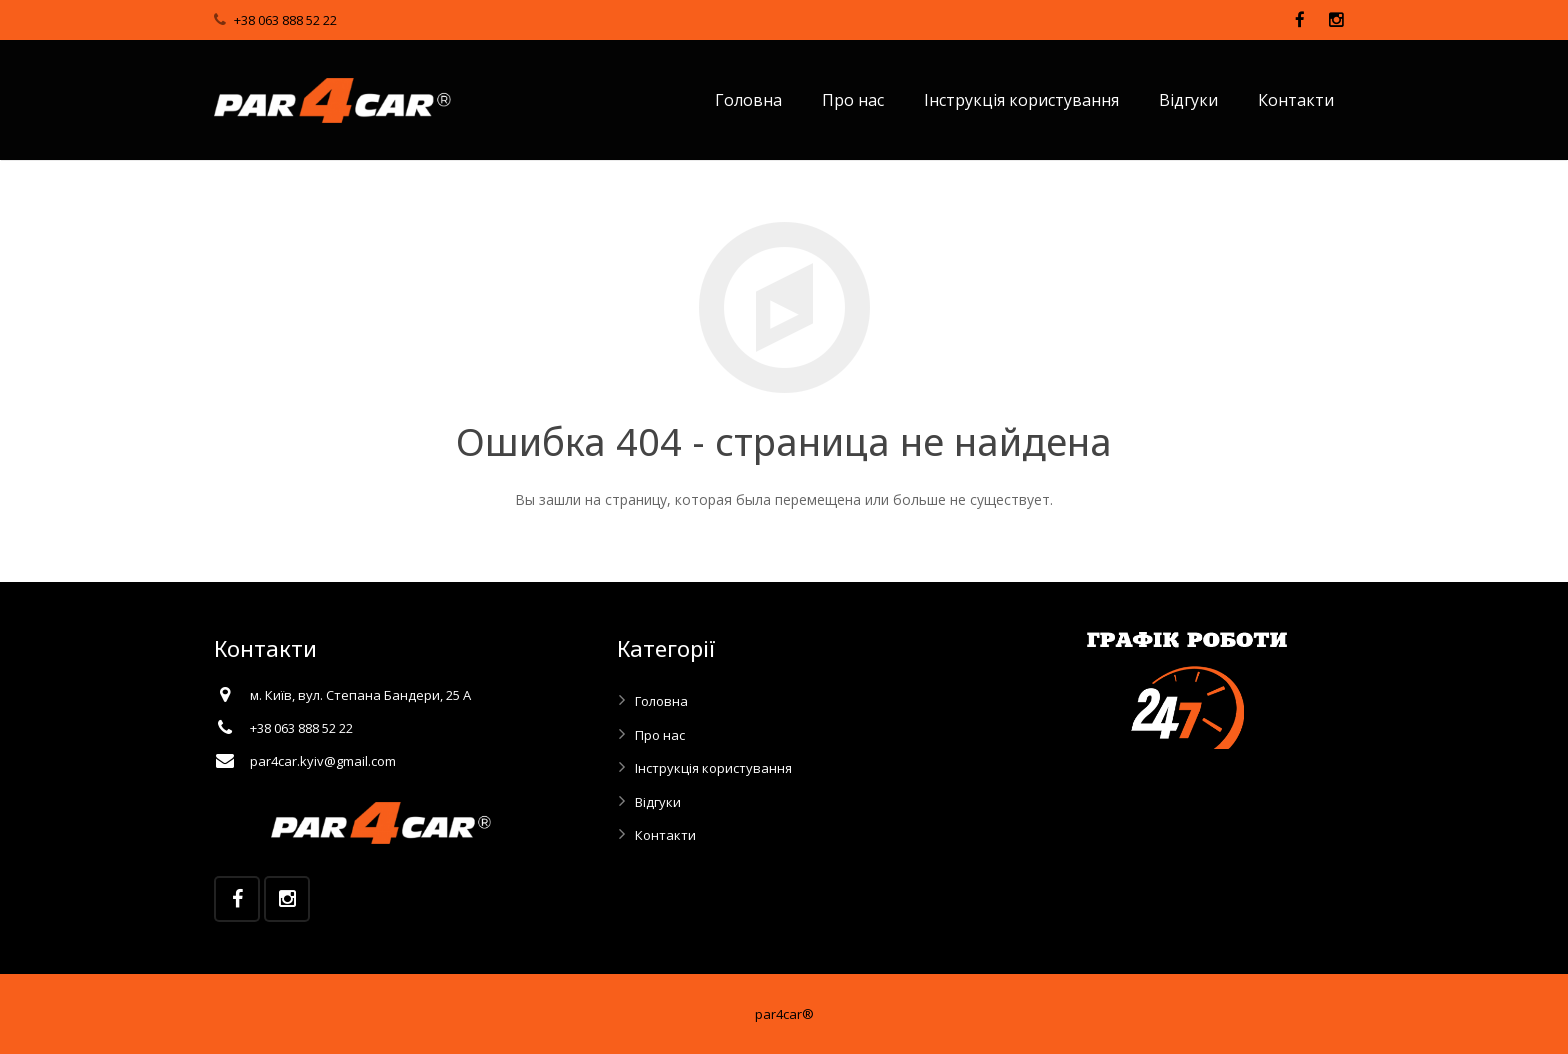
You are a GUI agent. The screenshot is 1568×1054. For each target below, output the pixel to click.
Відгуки (658, 802)
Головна (661, 701)
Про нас (660, 735)
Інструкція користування (713, 768)
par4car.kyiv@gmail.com (323, 761)
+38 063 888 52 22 (285, 20)
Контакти (665, 835)
